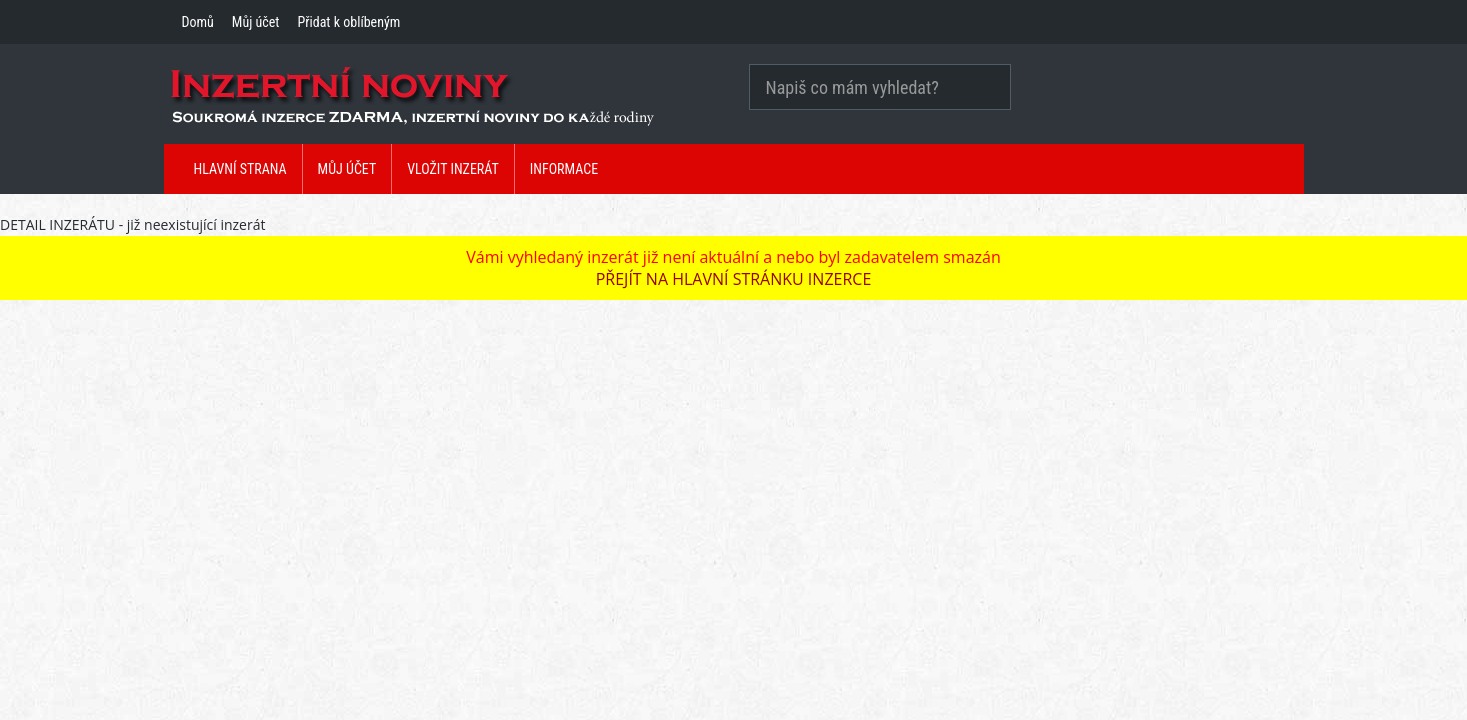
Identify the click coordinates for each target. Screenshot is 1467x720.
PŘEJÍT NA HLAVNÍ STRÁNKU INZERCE (734, 279)
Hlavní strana (240, 169)
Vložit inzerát (453, 169)
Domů (198, 22)
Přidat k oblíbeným (348, 22)
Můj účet (256, 22)
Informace (564, 169)
